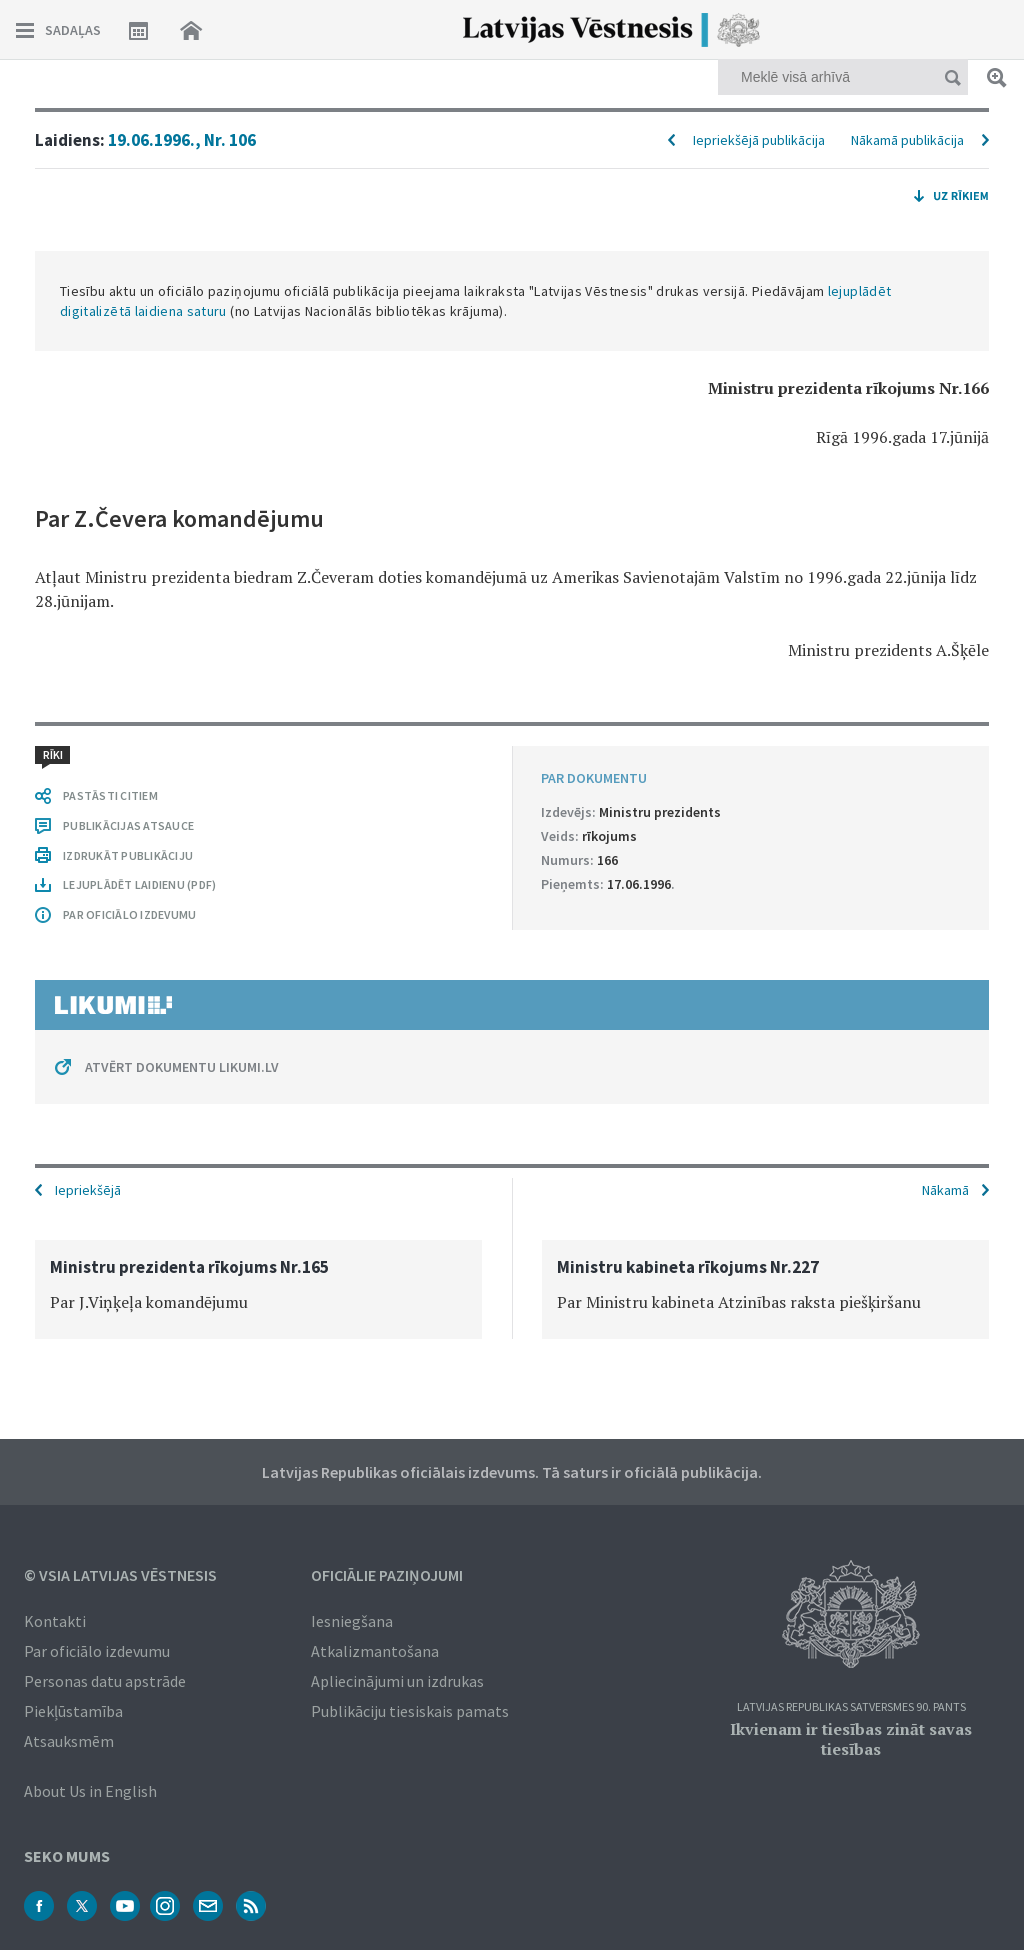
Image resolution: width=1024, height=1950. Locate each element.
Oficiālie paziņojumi (387, 1575)
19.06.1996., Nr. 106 (182, 140)
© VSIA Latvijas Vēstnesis (120, 1575)
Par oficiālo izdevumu (97, 1651)
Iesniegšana (352, 1621)
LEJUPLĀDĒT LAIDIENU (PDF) (139, 884)
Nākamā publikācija (907, 140)
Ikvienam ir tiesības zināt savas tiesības (851, 1739)
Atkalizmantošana (375, 1651)
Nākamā (945, 1190)
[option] (258, 1289)
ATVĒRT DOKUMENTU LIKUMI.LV (182, 1067)
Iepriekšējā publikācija (759, 140)
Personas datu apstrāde (105, 1681)
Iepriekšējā (88, 1190)
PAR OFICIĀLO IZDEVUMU (129, 914)
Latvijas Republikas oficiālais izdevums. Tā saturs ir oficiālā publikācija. (512, 1472)
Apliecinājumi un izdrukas (397, 1681)
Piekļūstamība (73, 1711)
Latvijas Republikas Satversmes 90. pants (851, 1707)
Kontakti (55, 1621)
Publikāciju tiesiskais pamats (410, 1711)
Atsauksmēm (69, 1741)
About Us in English (90, 1791)
